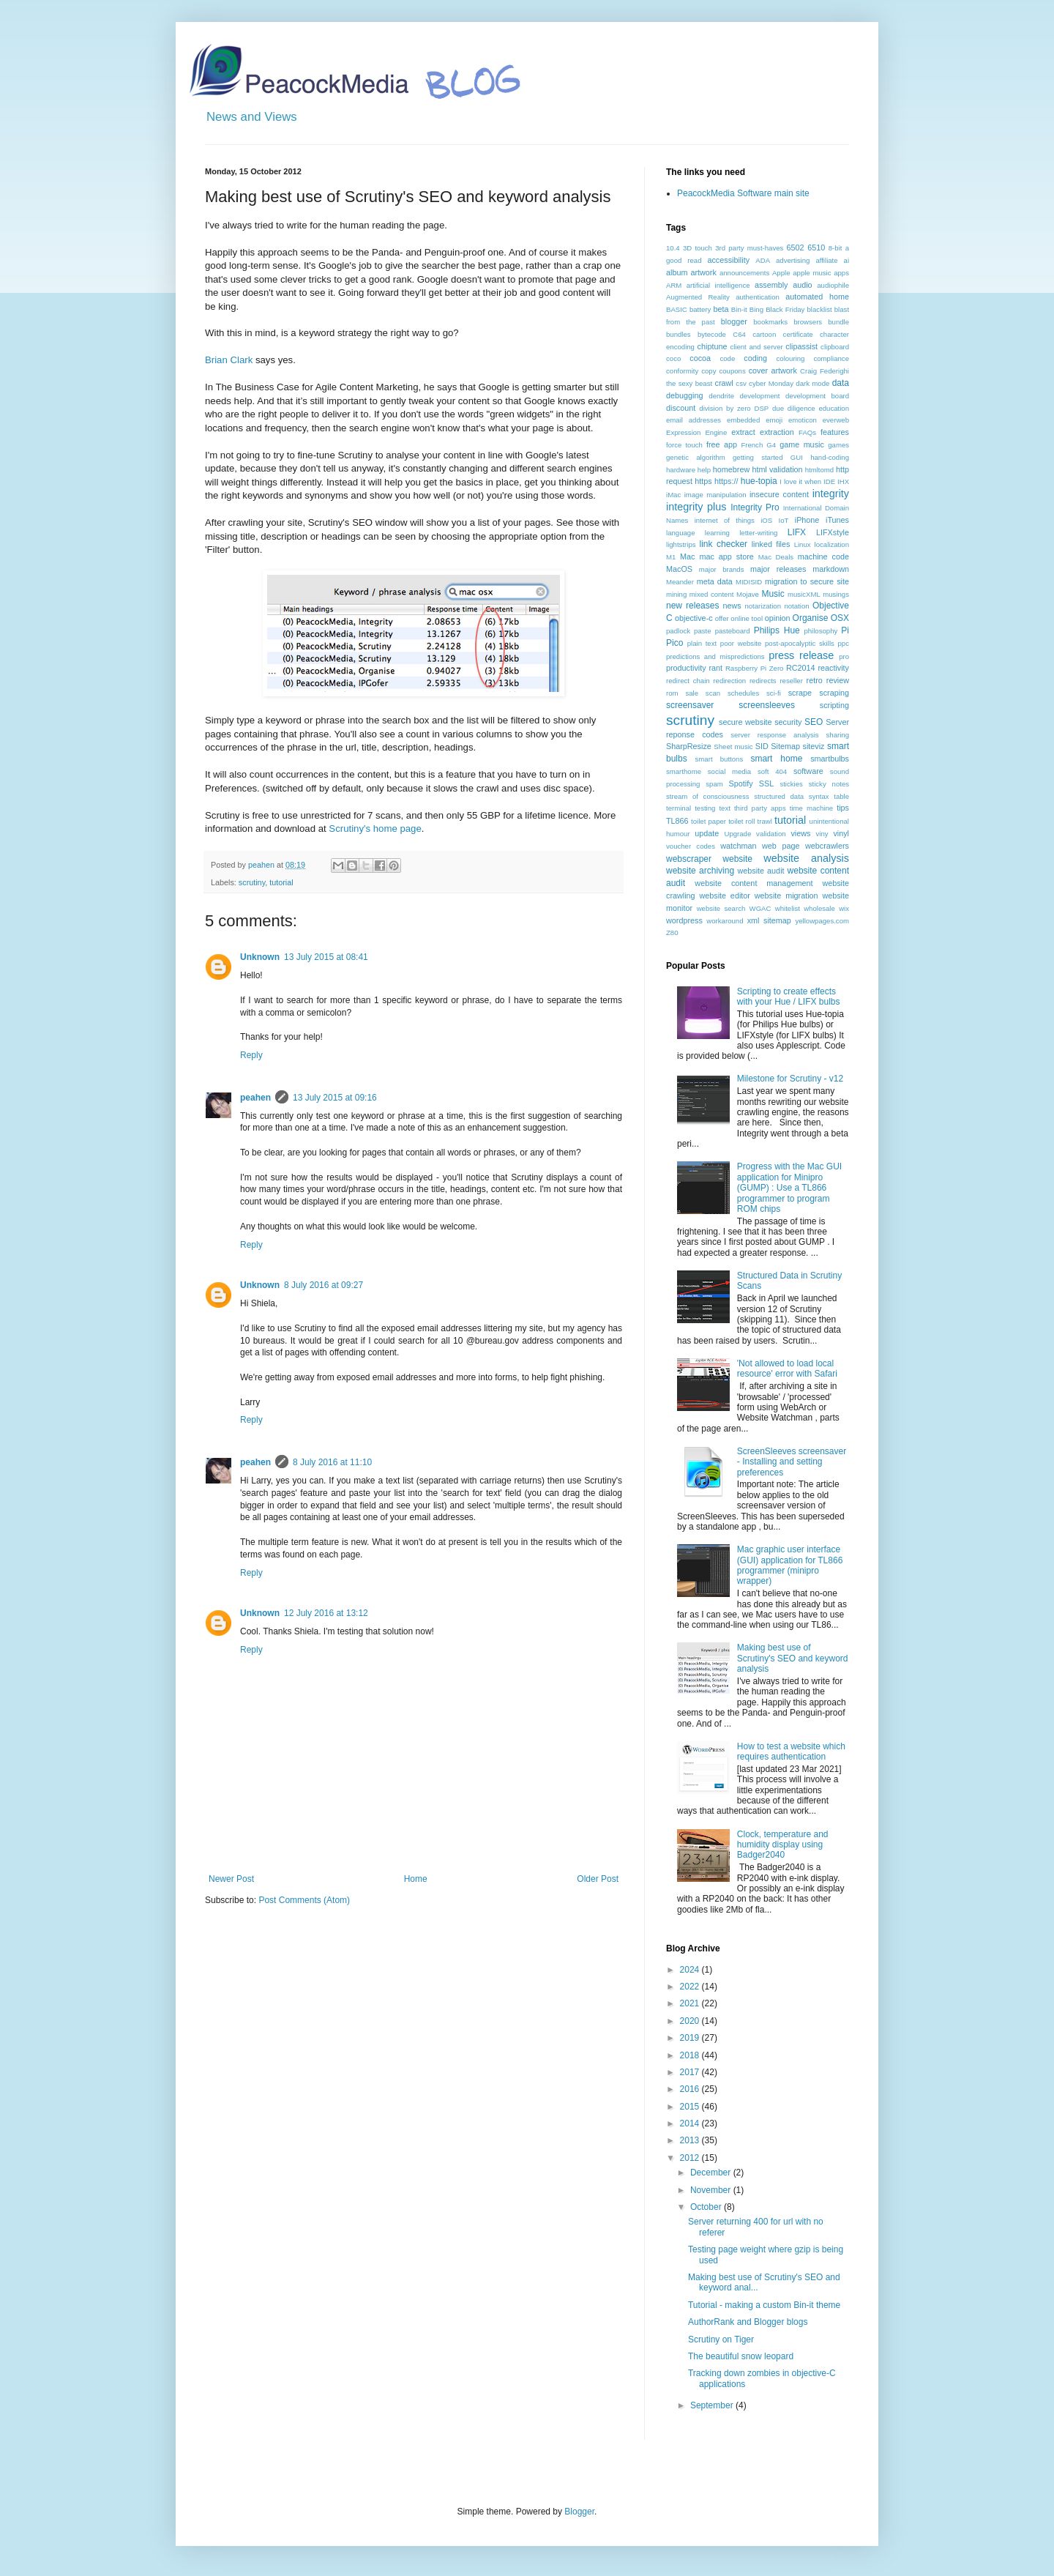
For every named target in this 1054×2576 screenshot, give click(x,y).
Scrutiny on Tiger (721, 2339)
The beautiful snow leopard (740, 2356)
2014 (691, 2123)
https (703, 481)
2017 (691, 2072)
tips (843, 807)
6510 (816, 247)
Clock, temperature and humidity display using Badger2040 (783, 1845)
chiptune (713, 346)
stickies (791, 784)
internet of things (725, 520)
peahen (255, 1097)
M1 (671, 557)
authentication (758, 297)
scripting (834, 705)
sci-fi (773, 693)
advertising (793, 260)
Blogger (579, 2511)
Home (415, 1879)
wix (844, 908)
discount (680, 407)
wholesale (819, 908)
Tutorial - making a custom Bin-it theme (764, 2305)
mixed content (711, 594)
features (835, 432)
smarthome (683, 771)
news (732, 605)
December (711, 2172)
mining (676, 594)
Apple (781, 273)
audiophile (833, 285)
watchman (738, 845)
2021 (691, 2003)
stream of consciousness (708, 796)
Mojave (747, 594)
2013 (691, 2140)
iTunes (837, 519)
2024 (691, 1970)
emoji (774, 420)
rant (715, 667)
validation (771, 834)
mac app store (726, 556)
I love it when (800, 481)
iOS (766, 520)
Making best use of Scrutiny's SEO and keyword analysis (792, 1658)
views (800, 833)
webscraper (688, 859)
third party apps (760, 808)
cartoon (764, 334)
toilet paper (708, 821)
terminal (678, 808)
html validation (777, 469)
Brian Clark (229, 359)
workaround (724, 921)
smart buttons (719, 759)
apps (841, 273)
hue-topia (759, 481)
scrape (800, 692)
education (833, 408)
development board (817, 396)
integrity (830, 493)
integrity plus (696, 507)
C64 (739, 334)
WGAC (760, 908)
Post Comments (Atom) (304, 1900)
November (711, 2190)
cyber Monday (771, 383)
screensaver (690, 705)
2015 (691, 2107)
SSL (766, 783)
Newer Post (231, 1879)
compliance (831, 358)
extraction (777, 432)
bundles (678, 334)
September (713, 2405)
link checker (723, 544)
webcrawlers (827, 845)
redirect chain (688, 681)
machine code (823, 556)
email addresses (693, 420)
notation (796, 606)
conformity (682, 371)
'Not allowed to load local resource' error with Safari (787, 1368)
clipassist (801, 346)
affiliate (826, 260)
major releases (778, 569)
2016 (691, 2089)
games (838, 445)
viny (822, 834)
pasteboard (732, 631)
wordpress (684, 920)
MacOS (679, 569)
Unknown (260, 957)
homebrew (731, 469)
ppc (843, 643)
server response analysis (774, 735)
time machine (811, 808)
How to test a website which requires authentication (791, 1751)
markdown (830, 569)
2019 (691, 2038)
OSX (840, 618)
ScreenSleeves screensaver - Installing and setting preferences (791, 1462)
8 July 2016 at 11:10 (332, 1462)
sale (691, 693)
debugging (684, 395)
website (737, 859)
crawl (724, 383)
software (808, 771)
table (841, 796)
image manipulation (715, 495)
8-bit (835, 248)
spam (714, 784)
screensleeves (767, 705)
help (704, 470)
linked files (771, 544)
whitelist (787, 908)
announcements (744, 273)
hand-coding (829, 457)
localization (832, 544)
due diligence (793, 408)
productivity (686, 667)
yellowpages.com (822, 921)
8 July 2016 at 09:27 (323, 1285)
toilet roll (741, 821)
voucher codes (690, 846)
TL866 (677, 820)
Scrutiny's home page (375, 828)
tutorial (281, 882)
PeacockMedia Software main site (743, 193)
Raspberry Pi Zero (754, 668)
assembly (771, 284)
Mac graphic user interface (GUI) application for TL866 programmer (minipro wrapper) (790, 1565)
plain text (702, 643)
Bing (756, 309)
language (680, 533)
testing (705, 808)
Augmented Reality (698, 297)
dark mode (812, 383)
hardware (680, 470)
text (724, 808)
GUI (796, 457)
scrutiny (252, 882)
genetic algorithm (695, 457)
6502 (795, 247)
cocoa (700, 358)
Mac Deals (775, 557)
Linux (802, 544)
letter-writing (758, 533)
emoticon (802, 420)
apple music (812, 273)
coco (673, 358)
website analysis (806, 858)
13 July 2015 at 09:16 (335, 1097)
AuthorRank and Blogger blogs (747, 2322)
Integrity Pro (754, 507)
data (840, 383)
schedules (743, 693)
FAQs (807, 432)
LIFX (797, 532)
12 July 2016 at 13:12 (326, 1613)
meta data (715, 581)
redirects (763, 681)
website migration (786, 895)
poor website (740, 643)
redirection (729, 681)
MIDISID (749, 582)
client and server (756, 347)
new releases (692, 605)
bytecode (712, 334)
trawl (765, 821)
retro (815, 680)
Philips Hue (777, 630)
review (837, 680)
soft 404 (772, 771)
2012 (691, 2158)
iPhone (807, 519)
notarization (762, 606)
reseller (791, 681)
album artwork (691, 272)
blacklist (819, 309)
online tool (746, 618)
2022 (691, 1986)
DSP (761, 408)
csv (741, 383)
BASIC (676, 309)
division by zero (724, 408)
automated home (817, 296)
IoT (784, 520)
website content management (753, 883)
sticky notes (829, 784)
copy (708, 371)
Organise (811, 618)
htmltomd (819, 470)
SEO (813, 722)
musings (836, 594)
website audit (760, 870)
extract (743, 432)
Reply (251, 1055)
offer (722, 618)
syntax (819, 796)
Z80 (672, 932)
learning (717, 533)
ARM (673, 285)
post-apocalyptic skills (799, 643)
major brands (721, 569)
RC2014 (800, 667)
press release (801, 655)
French (752, 445)
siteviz (813, 746)
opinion (777, 618)
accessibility (728, 260)
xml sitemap (769, 920)
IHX (843, 481)
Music (772, 594)
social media (729, 771)
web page (780, 845)
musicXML (804, 594)
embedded (743, 420)
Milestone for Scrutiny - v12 (790, 1078)
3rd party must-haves (749, 248)
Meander (680, 582)
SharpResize (688, 746)
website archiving (700, 871)
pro (844, 656)
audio (802, 284)
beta (720, 309)
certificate (798, 334)
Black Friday (785, 309)
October (707, 2207)
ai (846, 260)
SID (762, 746)
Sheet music (733, 746)
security (787, 722)
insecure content (779, 494)
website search (721, 908)
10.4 (673, 248)
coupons (732, 371)
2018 (691, 2055)
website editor (724, 895)
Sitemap (785, 746)
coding (755, 358)
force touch (684, 445)
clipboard (835, 347)
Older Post (597, 1879)
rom (672, 693)
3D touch (697, 248)
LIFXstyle (832, 532)
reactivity (833, 667)
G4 (771, 445)
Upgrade (737, 834)
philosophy (820, 631)
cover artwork (773, 370)
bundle (838, 322)
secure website (745, 722)
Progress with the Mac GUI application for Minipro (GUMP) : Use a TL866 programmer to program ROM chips (789, 1187)
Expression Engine (696, 432)
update (707, 833)
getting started (757, 457)
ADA (762, 260)
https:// (726, 481)
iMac (673, 495)
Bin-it (739, 309)
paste (702, 631)
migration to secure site (807, 581)
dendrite (721, 396)
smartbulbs (829, 758)
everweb (836, 420)
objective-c (694, 618)
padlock (678, 631)
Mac (687, 556)
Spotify (741, 783)
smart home (776, 758)
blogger (734, 321)
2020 (691, 2021)
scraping (834, 692)
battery (700, 309)
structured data (779, 796)
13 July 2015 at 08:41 (326, 957)
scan (713, 693)
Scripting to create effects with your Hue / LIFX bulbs (788, 996)
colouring (791, 358)
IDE (829, 481)
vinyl (841, 833)
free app (721, 444)
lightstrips (681, 544)
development (760, 396)
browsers (807, 322)
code (727, 358)
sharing (837, 735)
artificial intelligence (718, 285)
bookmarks (770, 322)
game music (802, 444)
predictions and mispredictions (715, 656)
